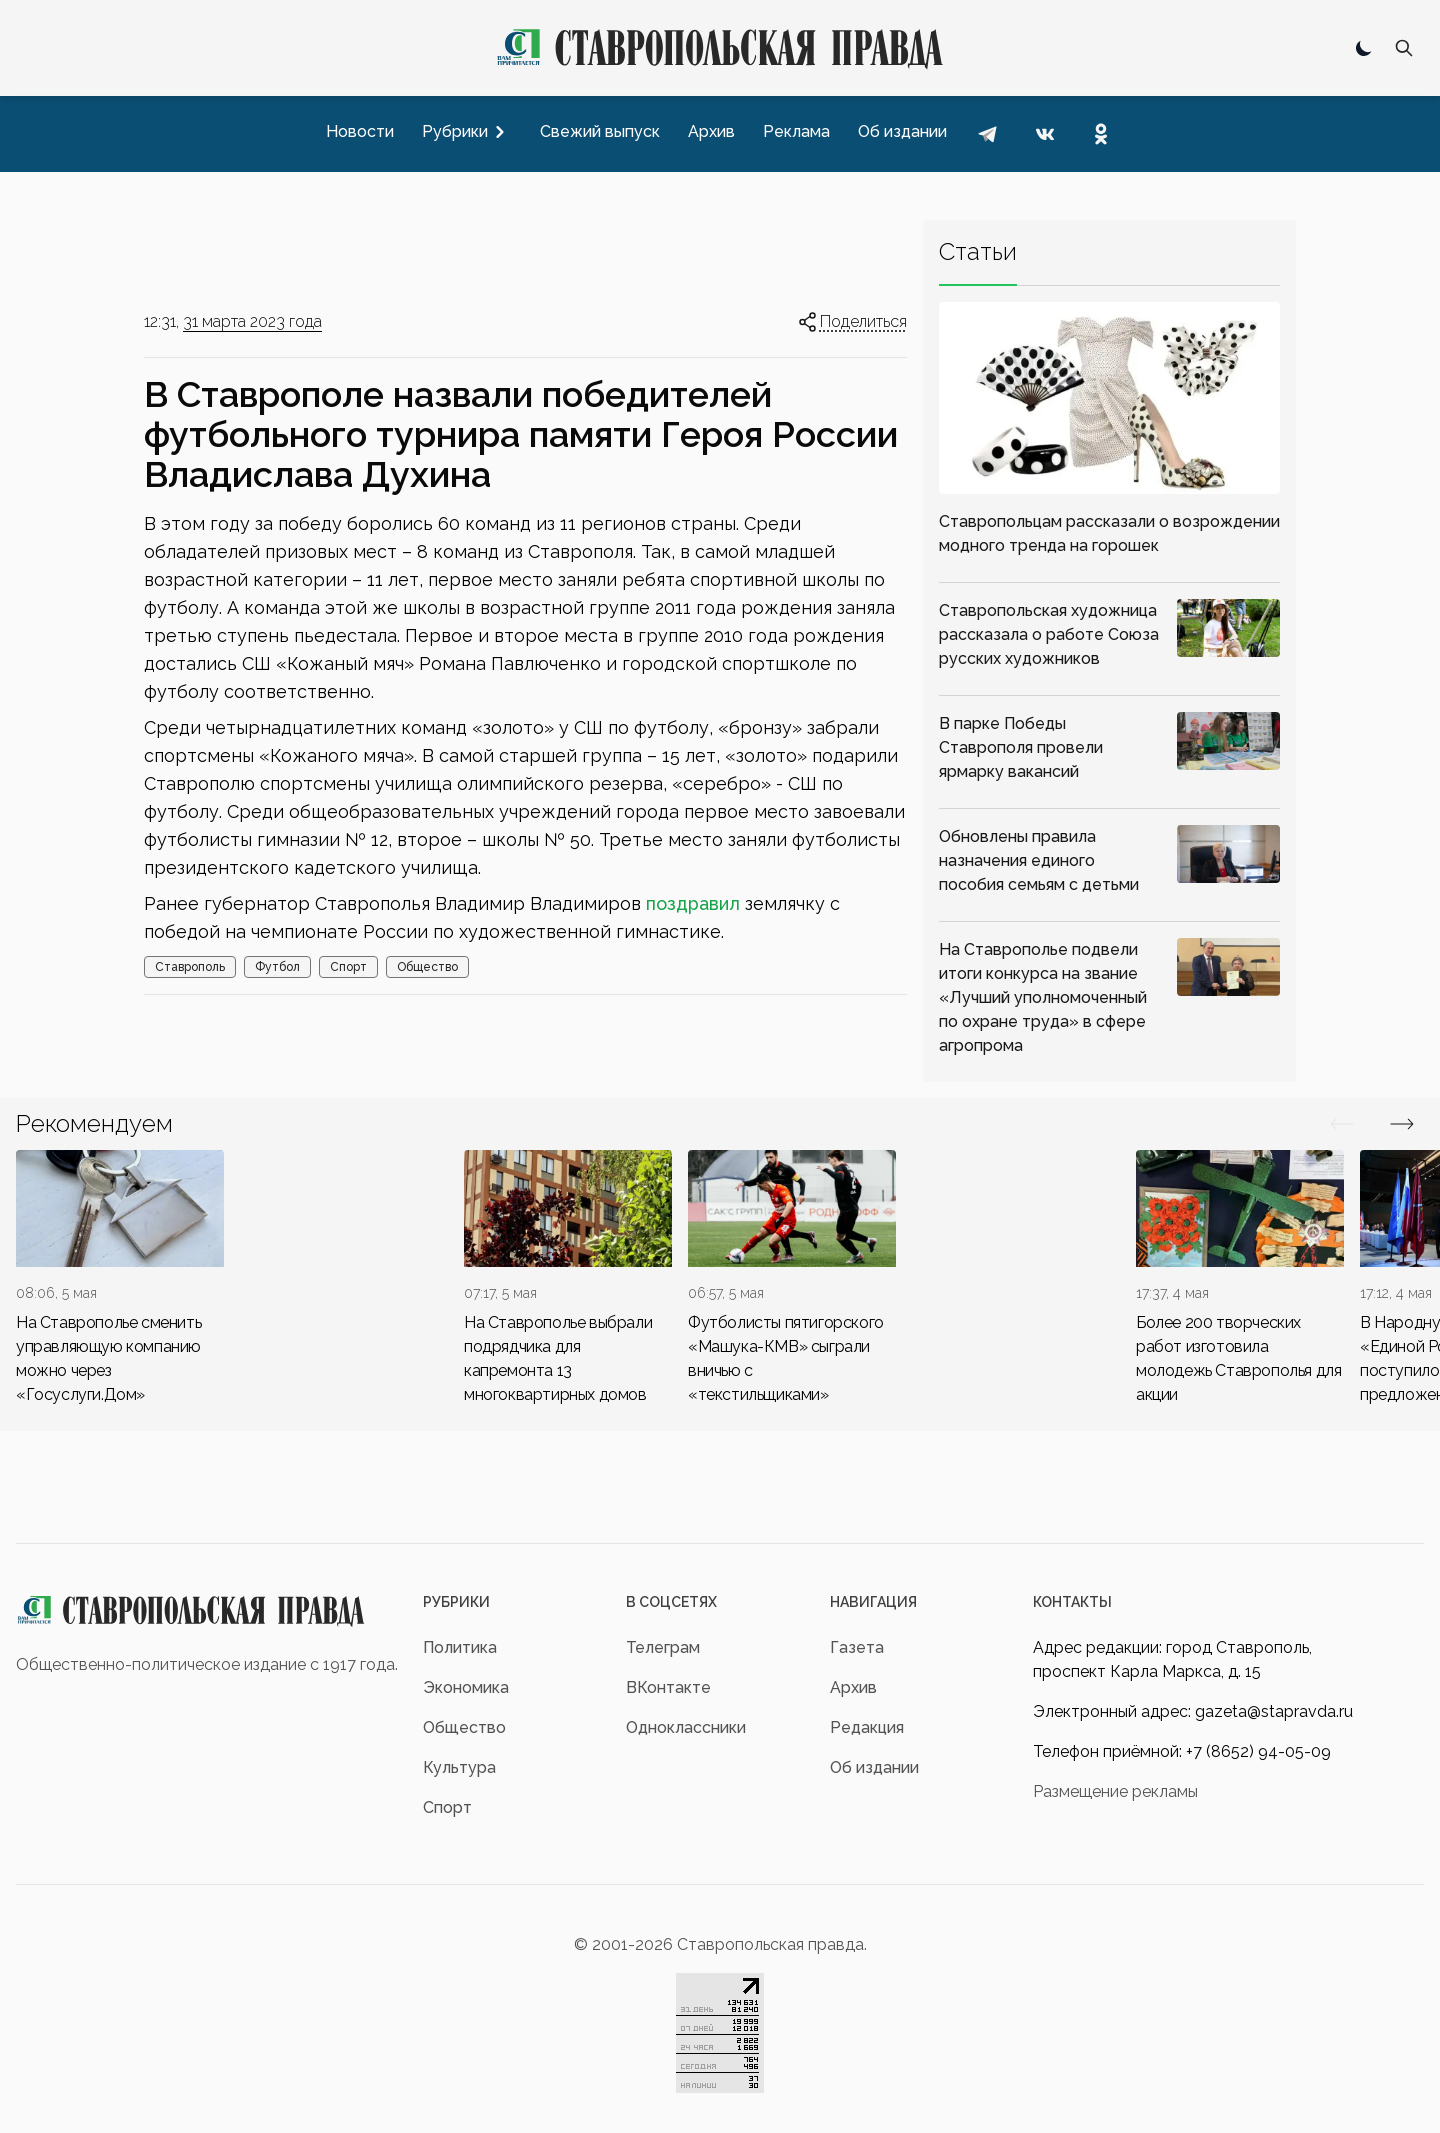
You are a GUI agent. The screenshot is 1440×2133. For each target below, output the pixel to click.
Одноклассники (686, 1727)
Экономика (466, 1687)
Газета (857, 1647)
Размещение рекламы (1115, 1791)
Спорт (348, 967)
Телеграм (663, 1647)
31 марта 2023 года (252, 321)
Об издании (874, 1767)
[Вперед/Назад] (1342, 1124)
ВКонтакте (668, 1687)
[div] (120, 1278)
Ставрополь (190, 967)
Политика (460, 1647)
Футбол (277, 967)
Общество (427, 967)
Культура (459, 1767)
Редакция (867, 1727)
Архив (853, 1687)
